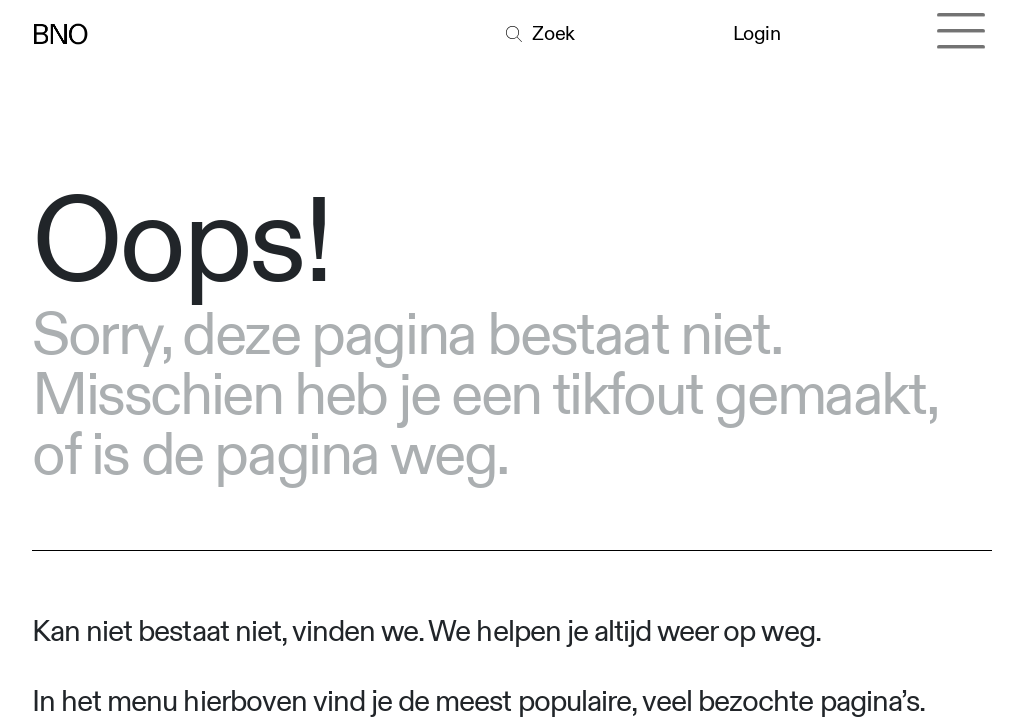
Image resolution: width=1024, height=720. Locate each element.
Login (758, 33)
